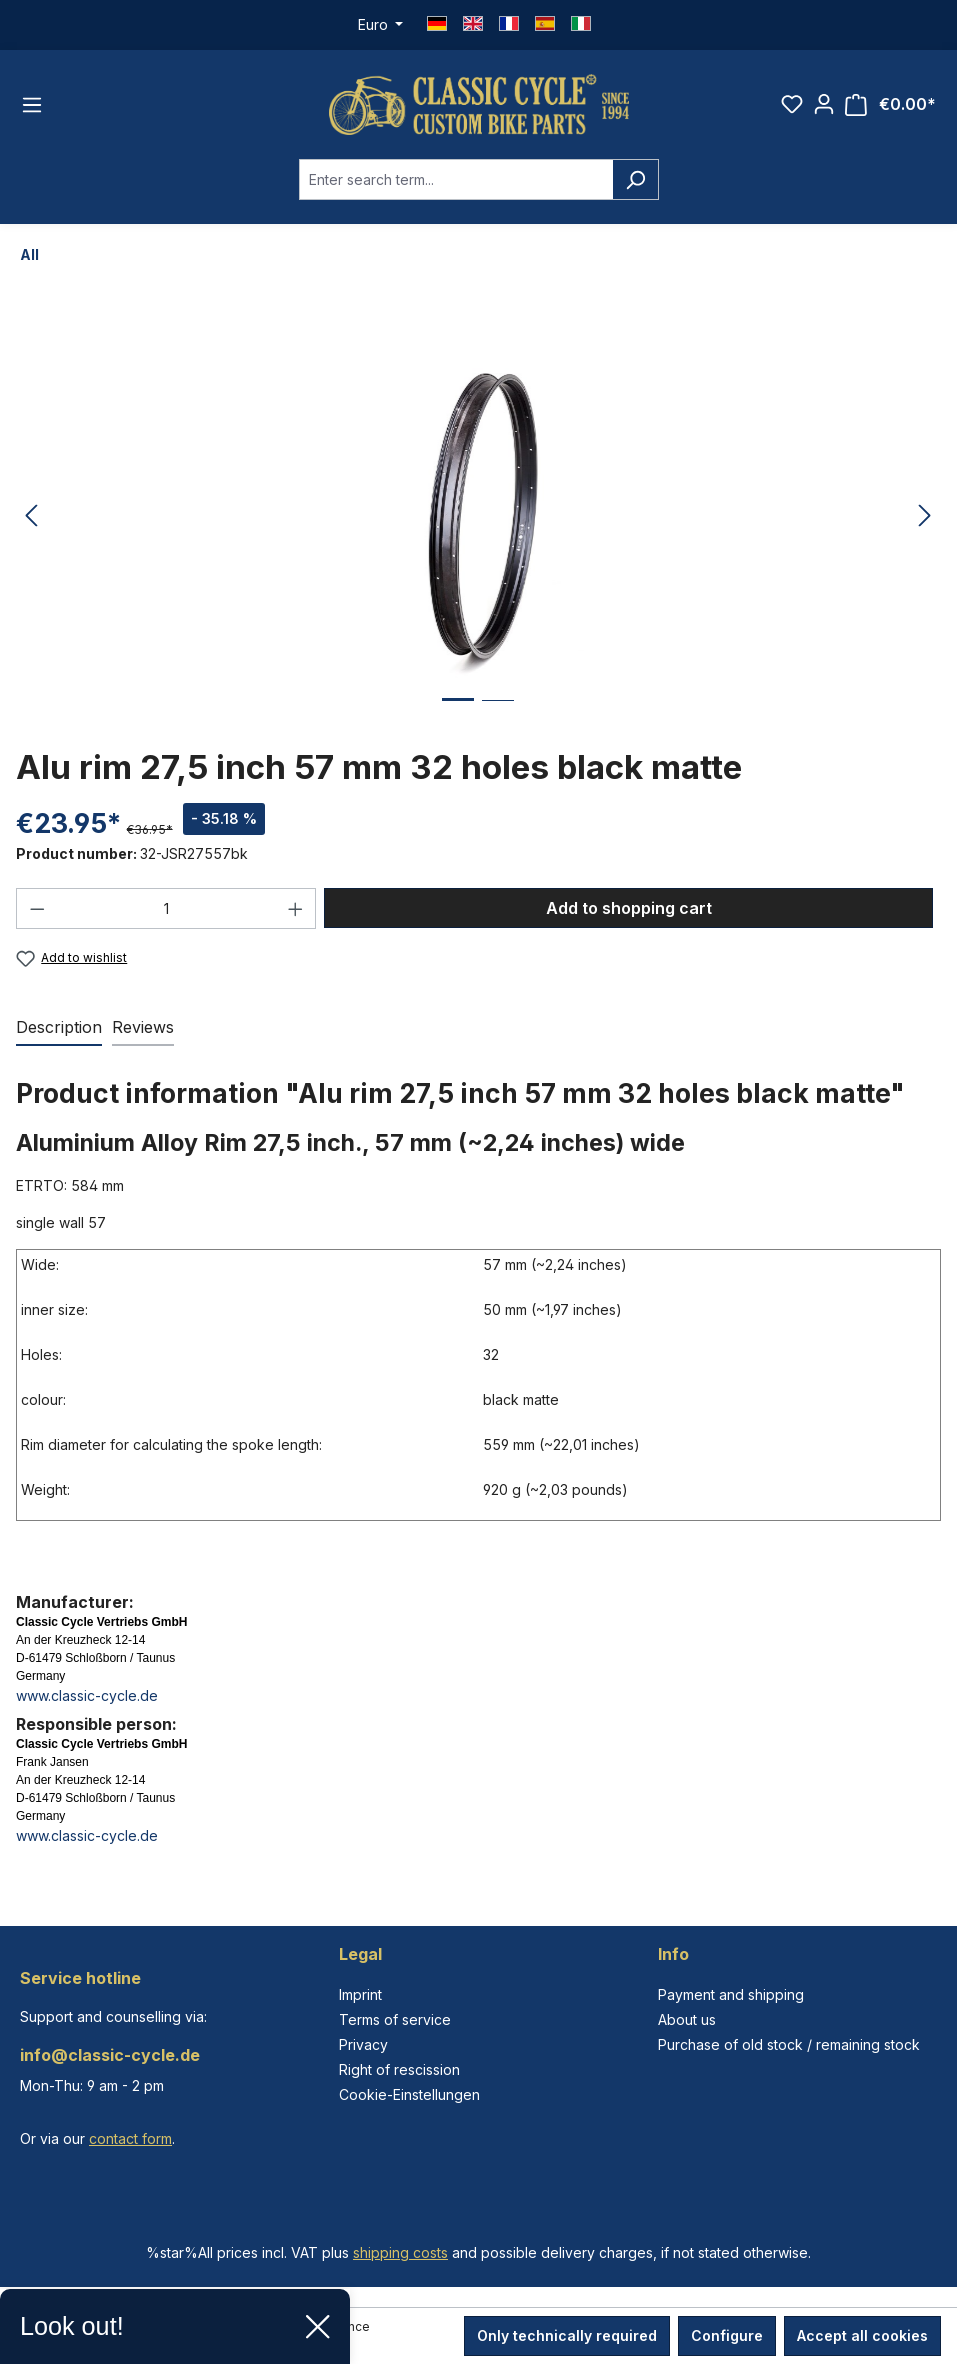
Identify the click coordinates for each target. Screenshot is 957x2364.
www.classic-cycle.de (87, 1695)
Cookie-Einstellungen (409, 2094)
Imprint (360, 1994)
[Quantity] (166, 908)
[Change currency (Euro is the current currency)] (381, 25)
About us (687, 2019)
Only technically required (567, 2335)
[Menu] (32, 105)
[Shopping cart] (890, 104)
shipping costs (400, 2252)
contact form (130, 2138)
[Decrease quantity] (37, 908)
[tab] (59, 1028)
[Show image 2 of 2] (498, 715)
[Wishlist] (792, 104)
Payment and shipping (731, 1994)
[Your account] (824, 104)
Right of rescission (399, 2069)
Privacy (363, 2044)
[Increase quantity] (296, 908)
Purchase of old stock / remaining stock (789, 2044)
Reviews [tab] (143, 1027)
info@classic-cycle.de (110, 2055)
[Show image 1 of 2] (458, 714)
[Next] (925, 516)
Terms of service (395, 2019)
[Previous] (31, 516)
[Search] (635, 179)
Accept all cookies (862, 2335)
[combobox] (456, 179)
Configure (727, 2335)
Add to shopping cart (629, 908)
